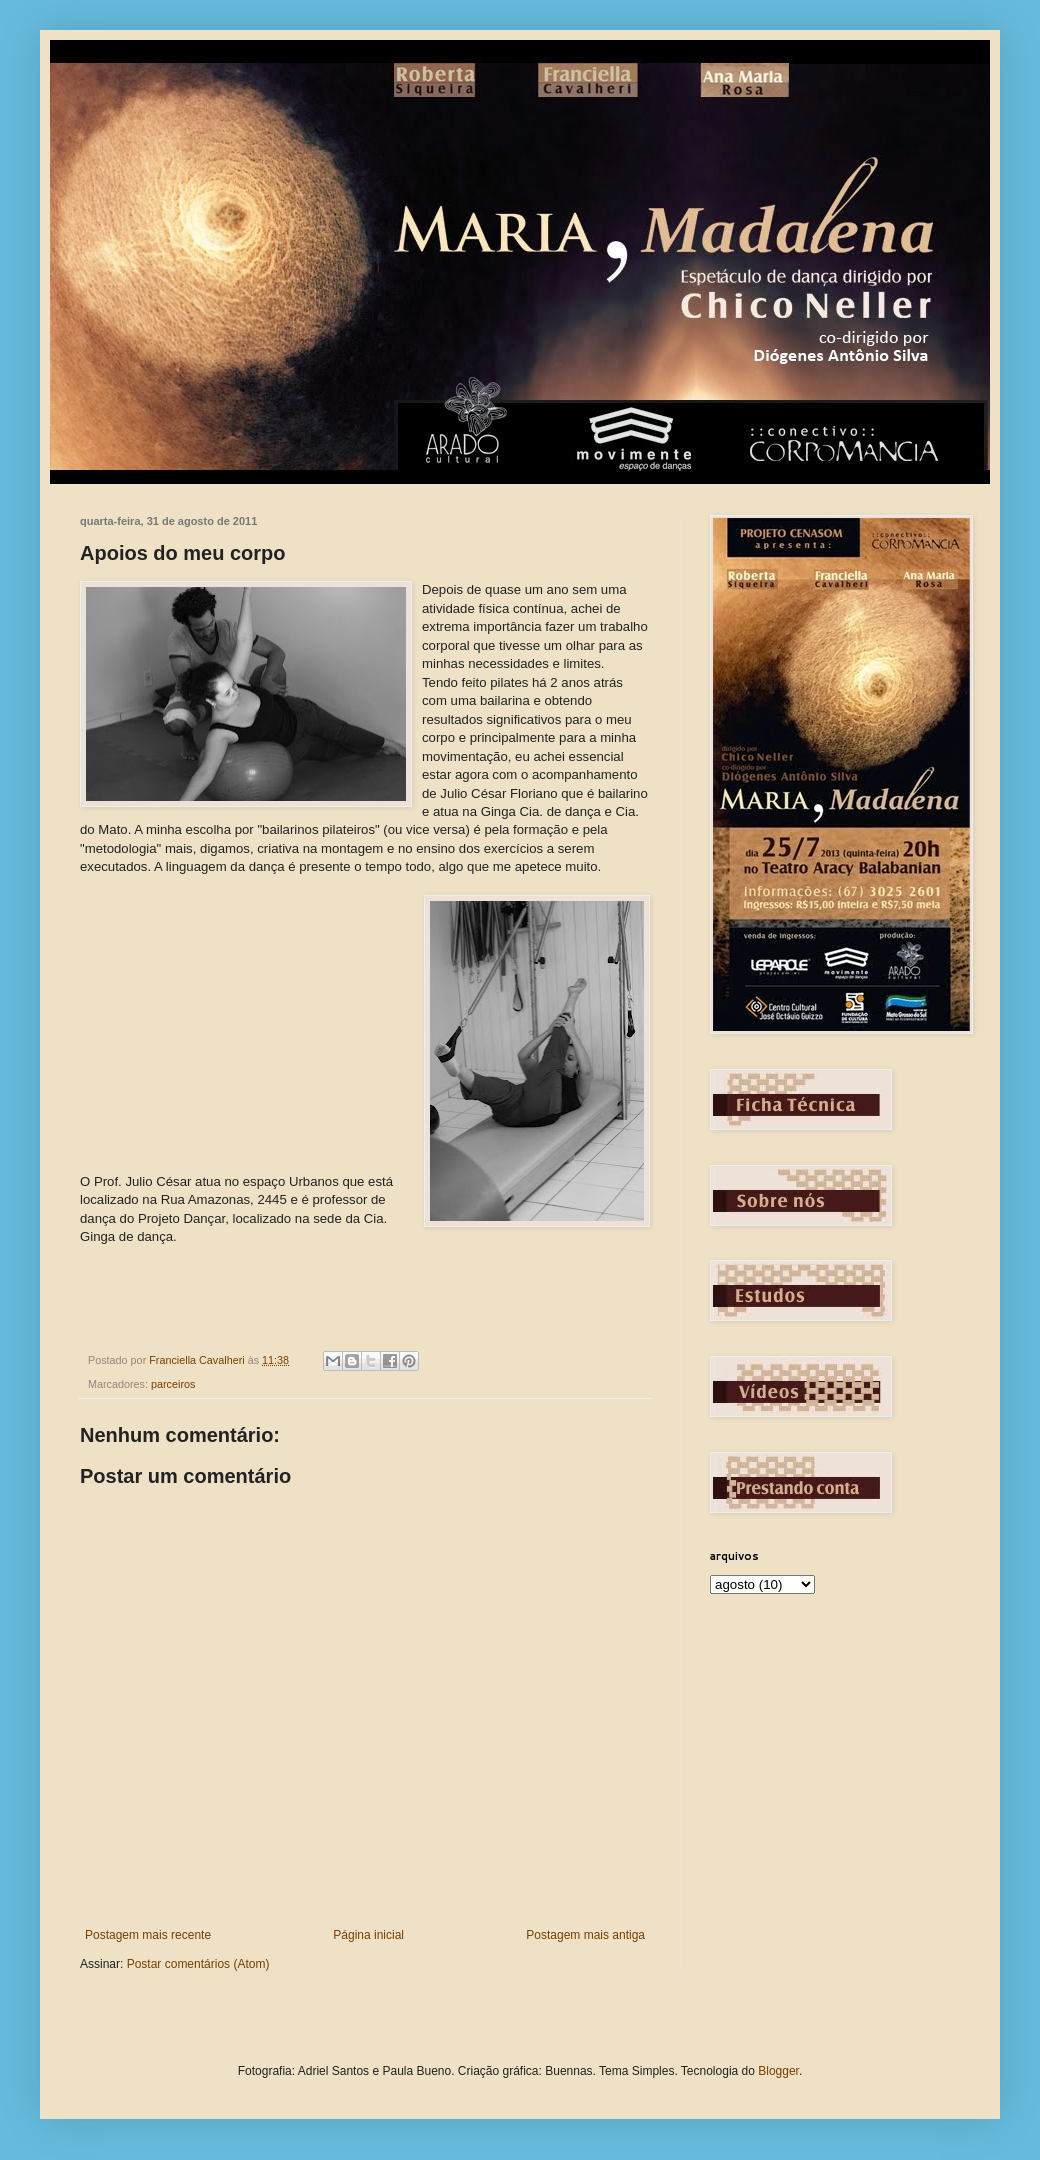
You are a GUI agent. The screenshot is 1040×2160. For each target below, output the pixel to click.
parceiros (173, 1384)
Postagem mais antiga (585, 1935)
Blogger (778, 2071)
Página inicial (368, 1935)
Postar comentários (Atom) (198, 1964)
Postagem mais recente (148, 1935)
